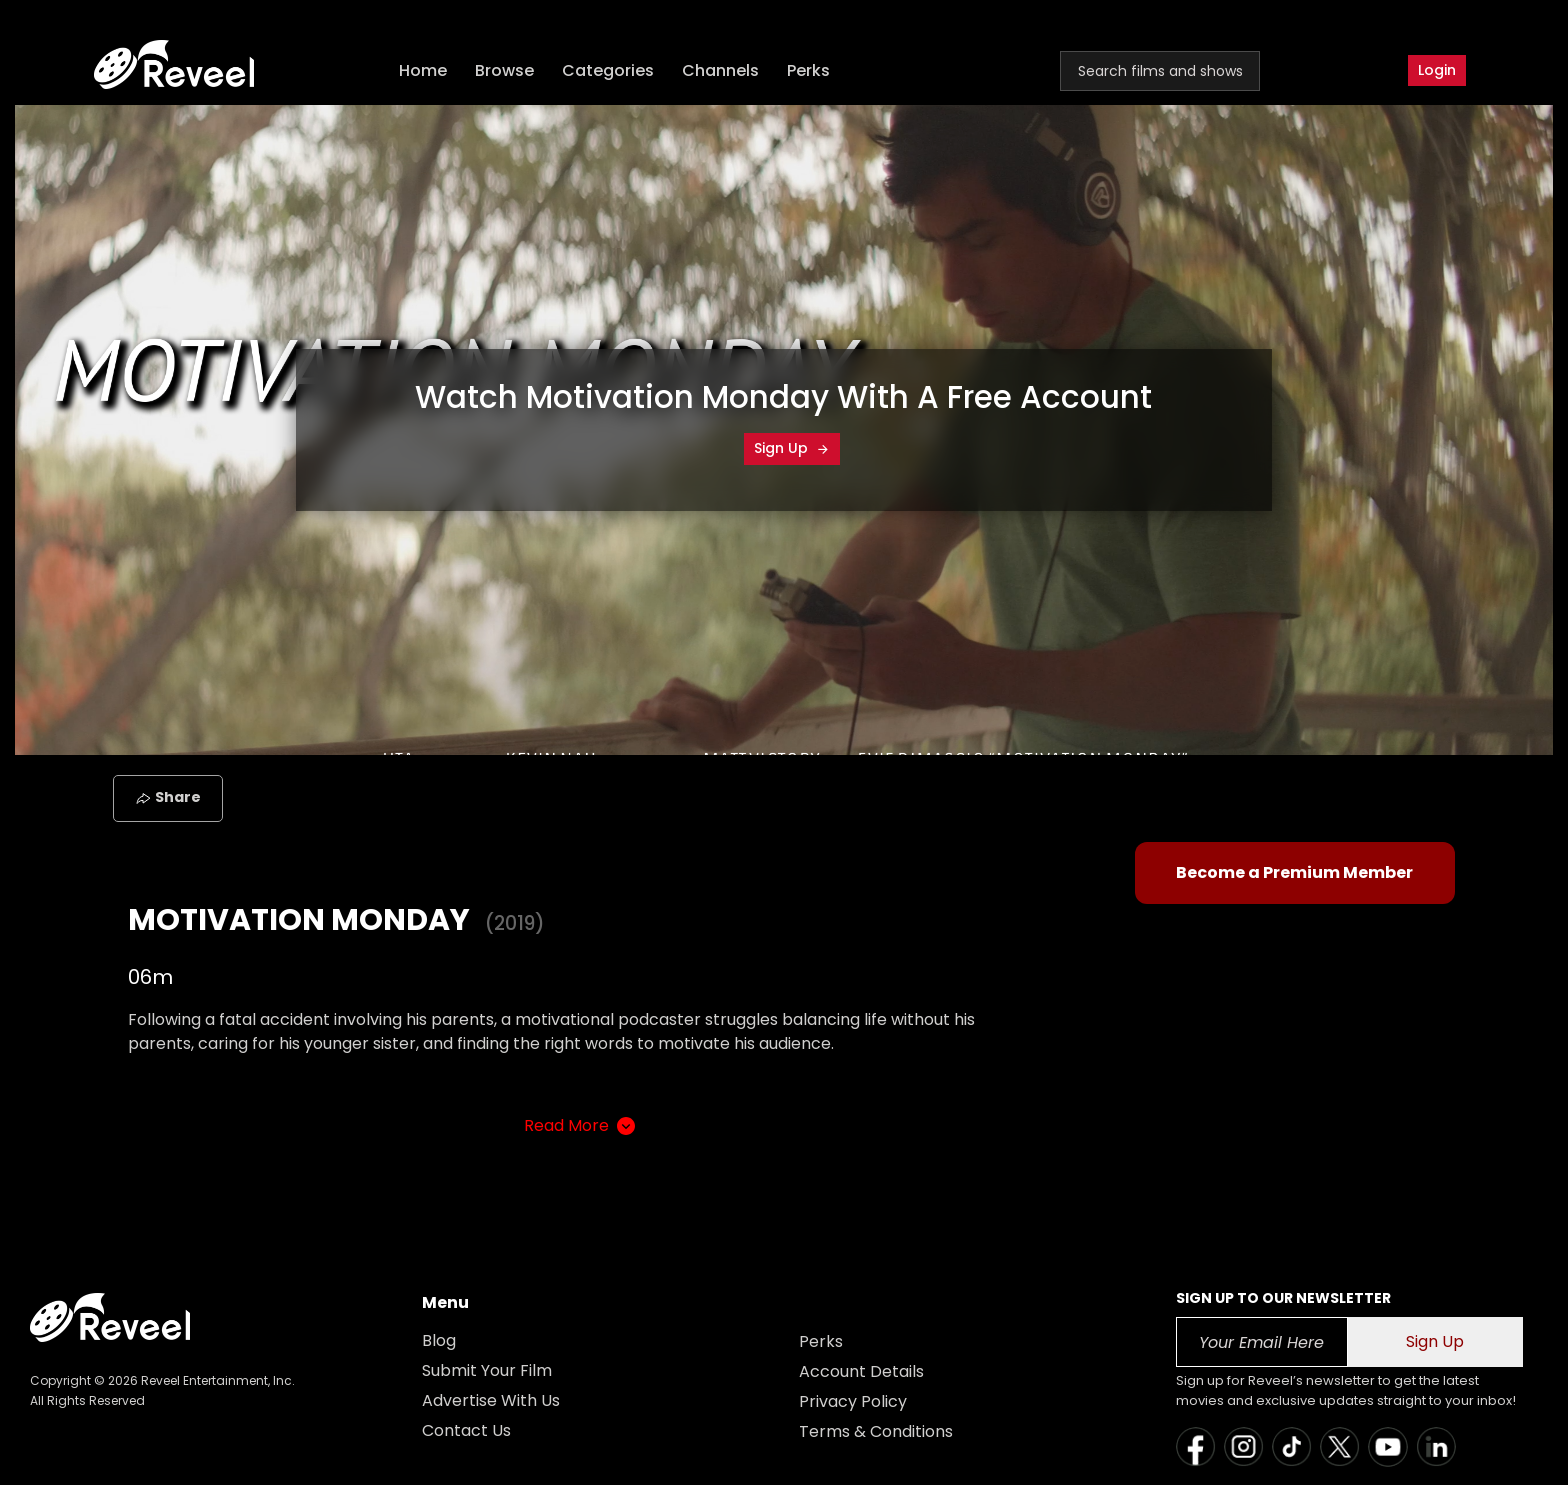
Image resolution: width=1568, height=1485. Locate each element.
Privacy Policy (853, 1401)
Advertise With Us (491, 1400)
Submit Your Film (487, 1370)
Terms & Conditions (876, 1431)
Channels (720, 70)
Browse (504, 70)
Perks (808, 70)
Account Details (861, 1371)
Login (1437, 70)
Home (423, 70)
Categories (608, 70)
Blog (439, 1340)
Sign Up (792, 448)
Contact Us (466, 1430)
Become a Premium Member (1294, 872)
